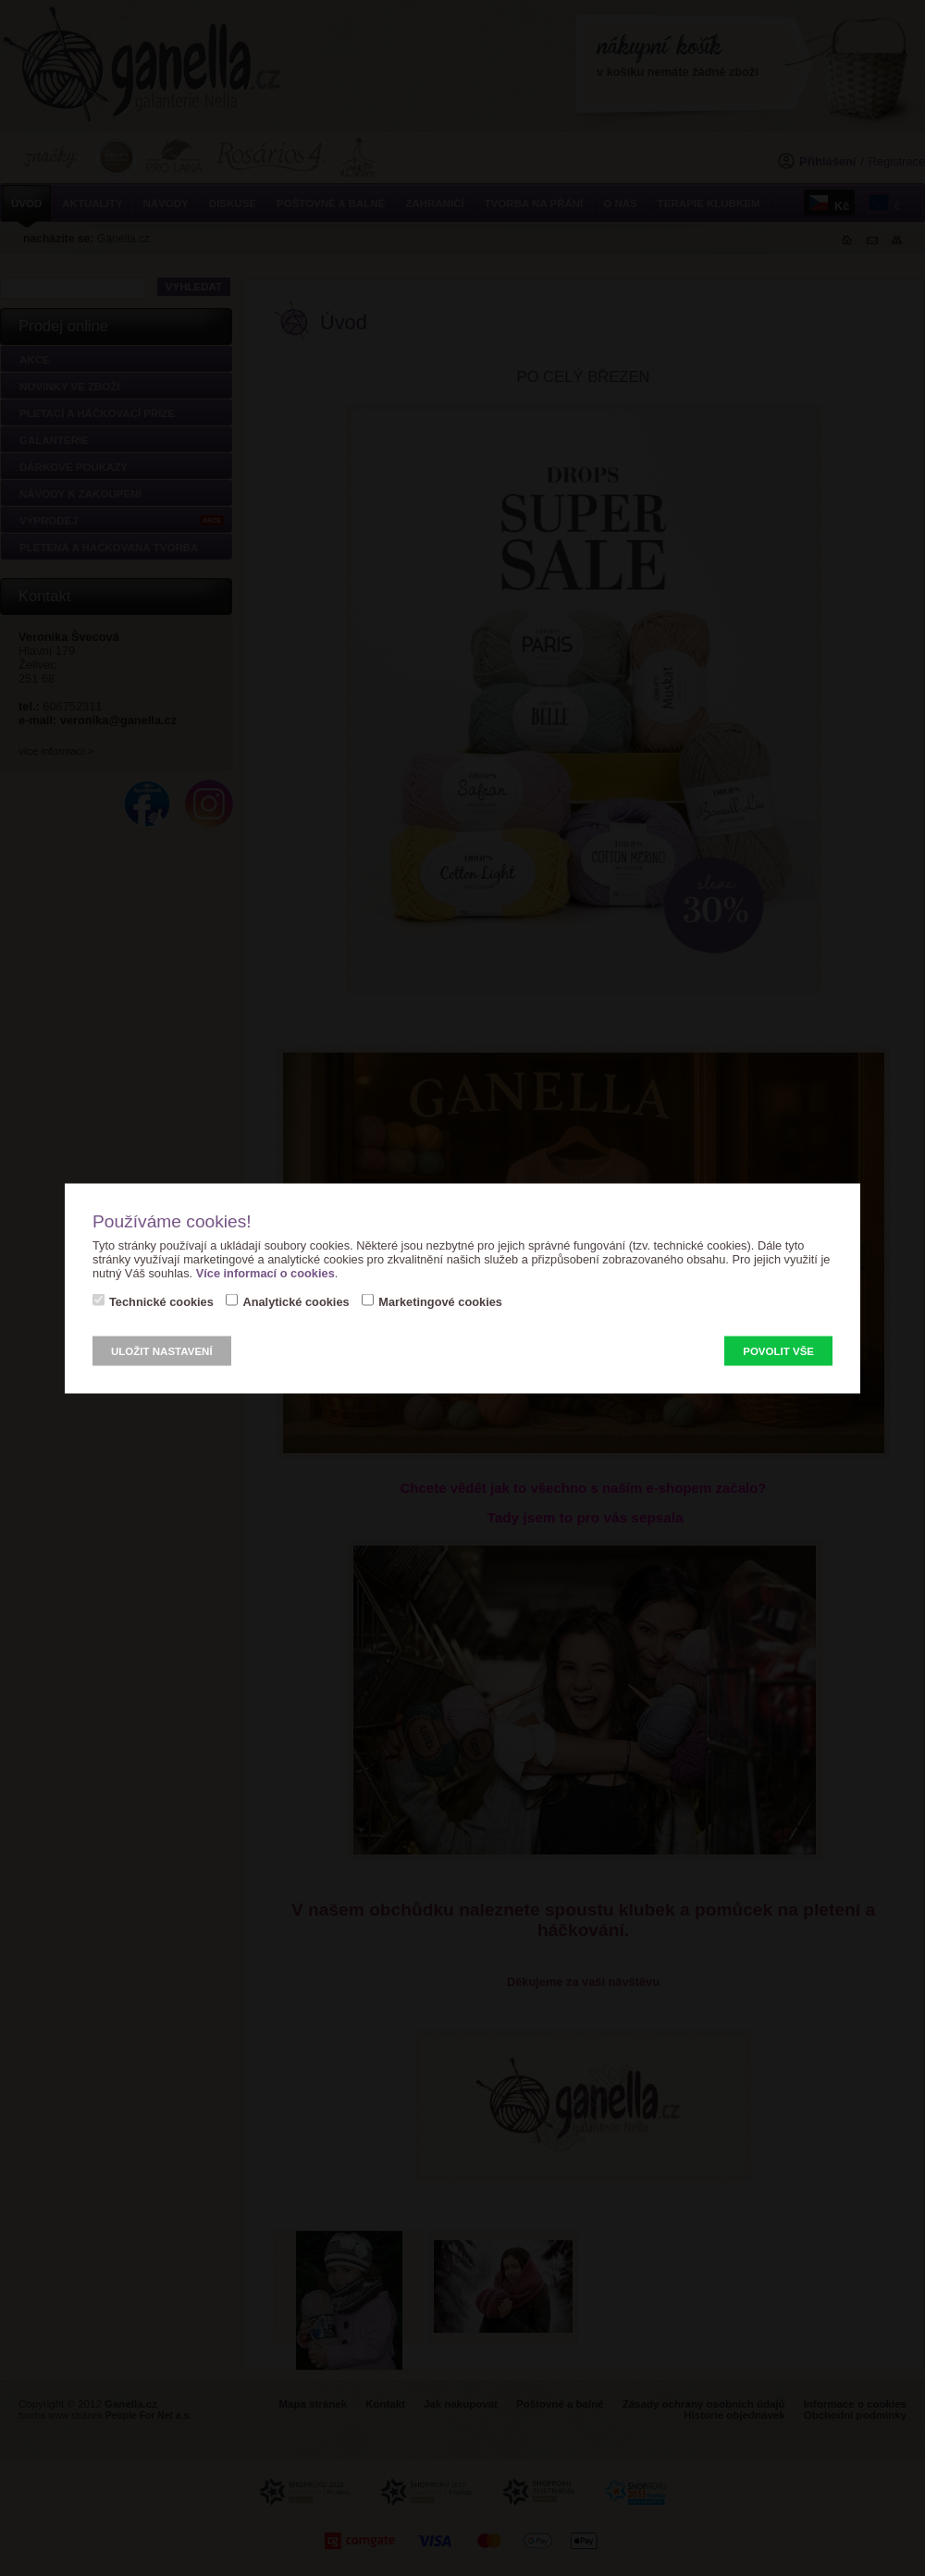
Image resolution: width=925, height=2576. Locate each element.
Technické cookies (161, 1301)
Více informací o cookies (265, 1272)
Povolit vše (778, 1350)
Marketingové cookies (440, 1301)
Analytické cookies (295, 1301)
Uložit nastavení (162, 1350)
